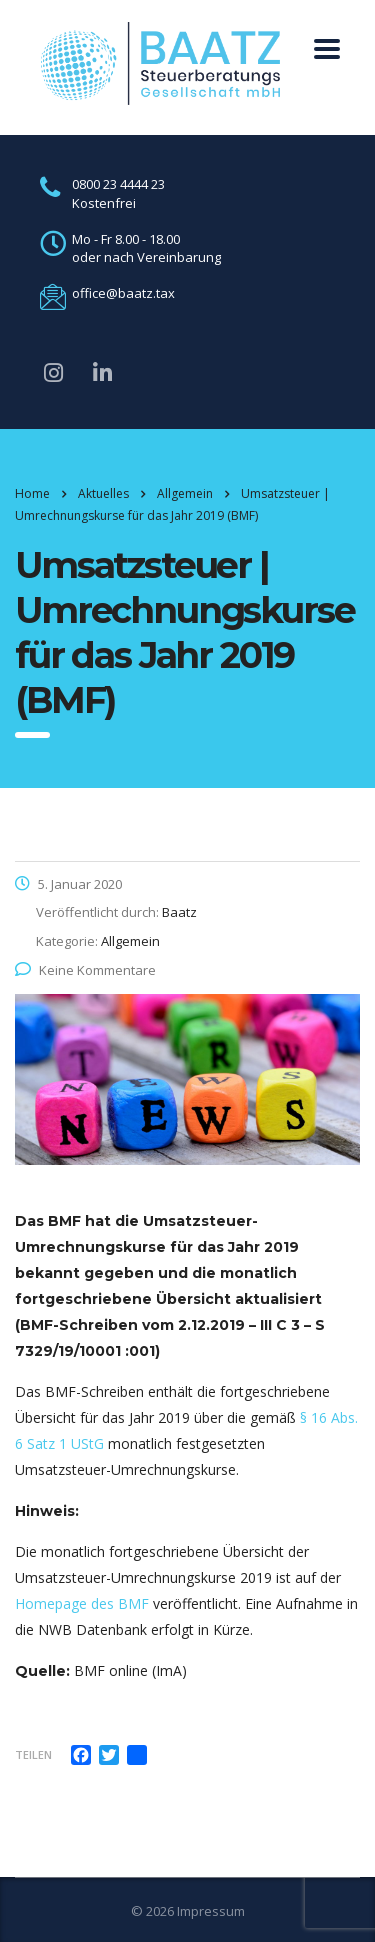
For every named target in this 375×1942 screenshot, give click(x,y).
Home (32, 493)
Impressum (211, 1911)
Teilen (33, 1754)
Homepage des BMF (82, 1603)
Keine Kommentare (85, 970)
